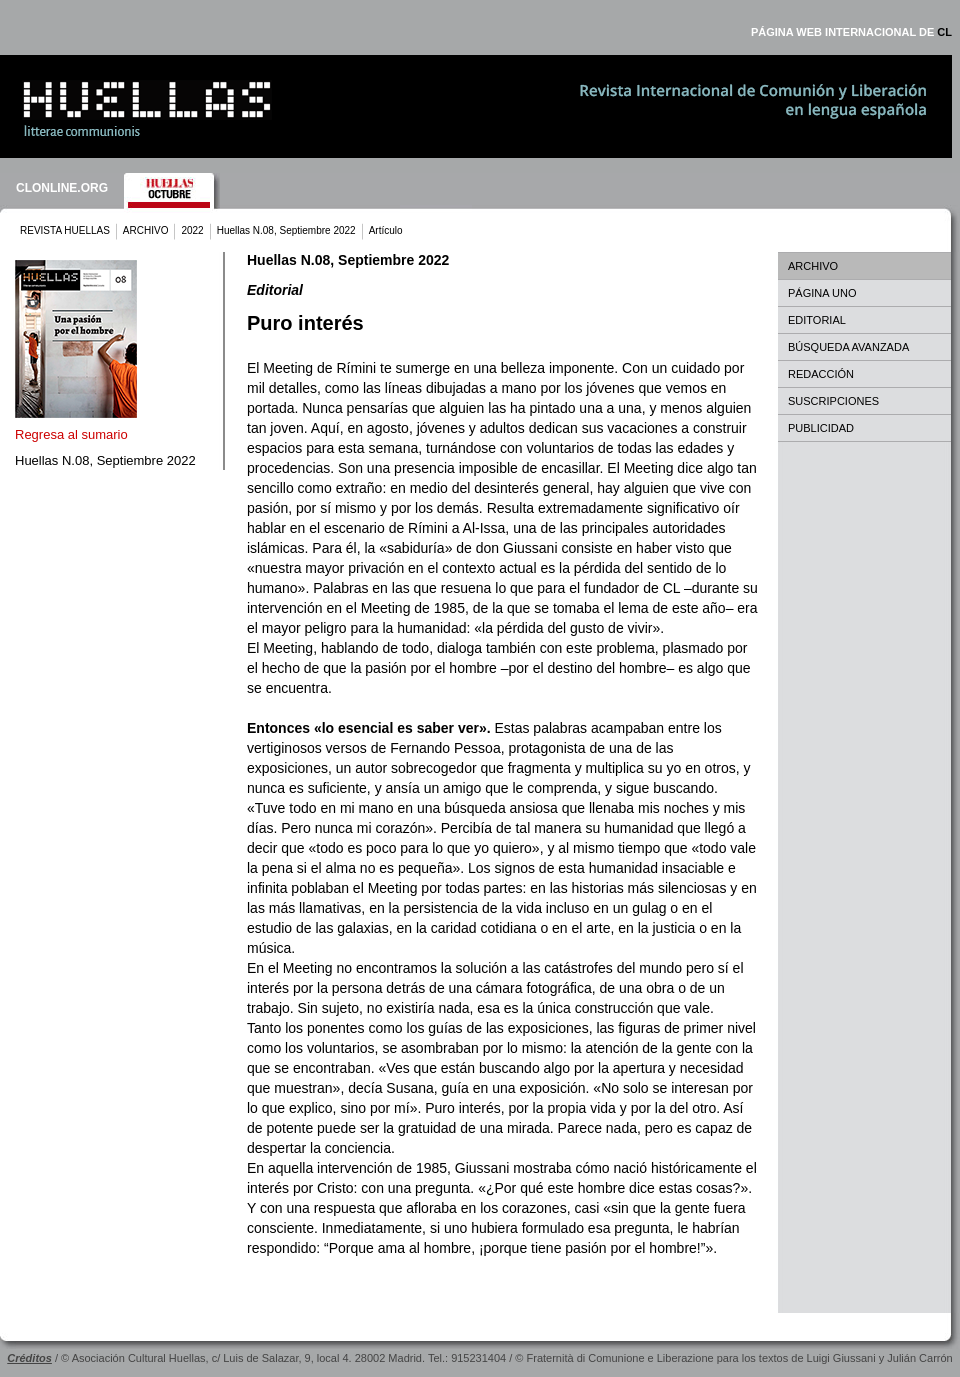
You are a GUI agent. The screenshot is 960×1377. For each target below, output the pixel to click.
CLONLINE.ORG (62, 188)
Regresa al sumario (71, 434)
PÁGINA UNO (822, 293)
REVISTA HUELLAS (65, 230)
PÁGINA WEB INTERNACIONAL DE (851, 32)
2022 (192, 230)
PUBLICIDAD (821, 428)
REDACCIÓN (821, 374)
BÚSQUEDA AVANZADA (848, 347)
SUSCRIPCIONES (833, 401)
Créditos (29, 1358)
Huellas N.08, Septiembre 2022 (286, 230)
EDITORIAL (817, 320)
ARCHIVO (146, 230)
